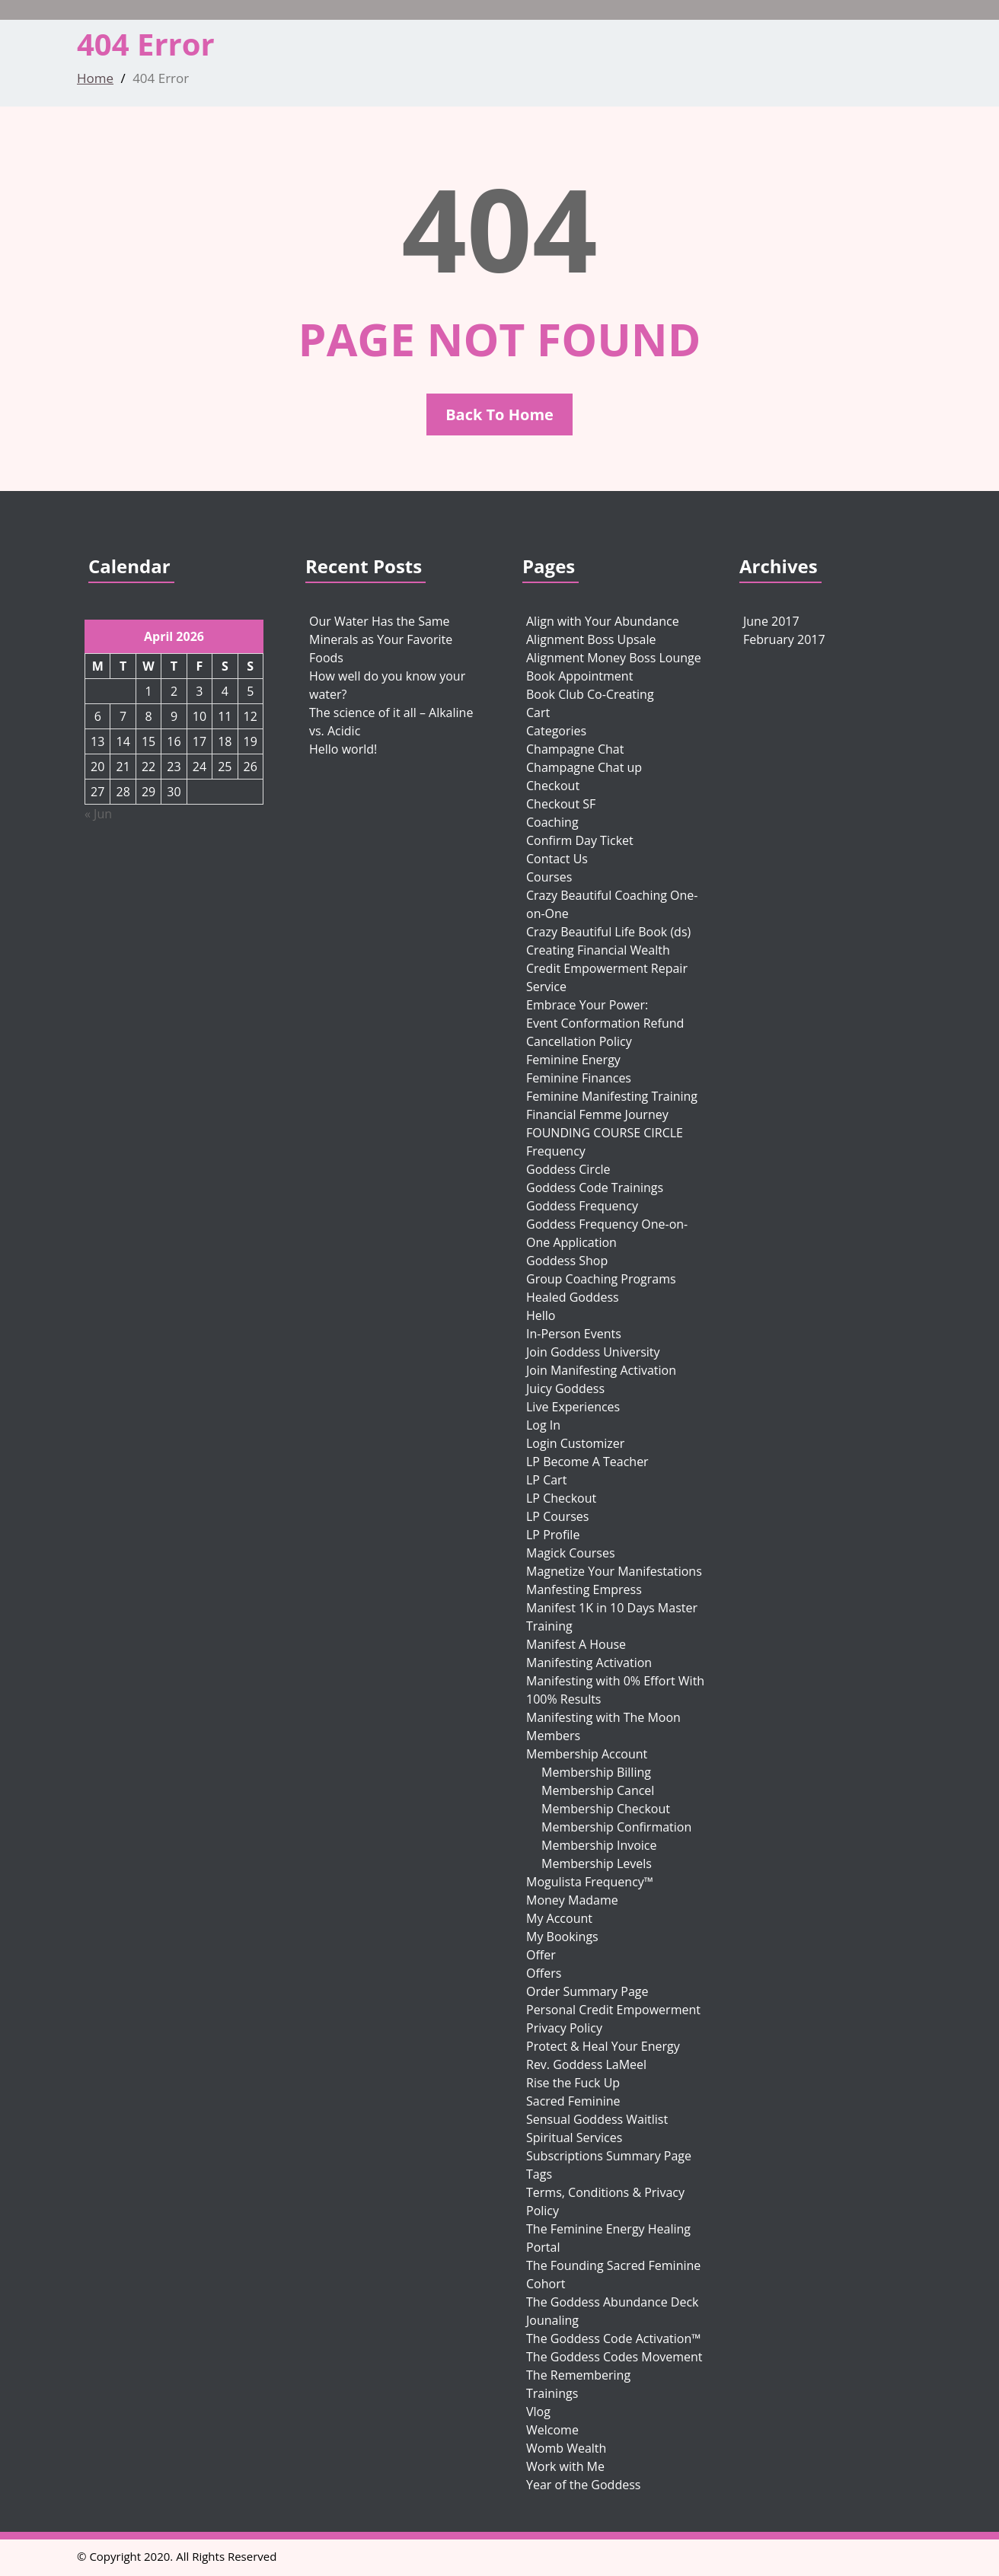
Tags (539, 2174)
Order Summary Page (587, 1991)
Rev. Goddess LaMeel (586, 2064)
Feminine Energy (573, 1059)
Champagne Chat (575, 749)
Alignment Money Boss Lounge (613, 657)
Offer (541, 1954)
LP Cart (546, 1479)
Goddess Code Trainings (594, 1187)
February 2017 (784, 639)
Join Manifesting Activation (601, 1370)
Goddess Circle (568, 1169)
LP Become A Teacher (587, 1461)
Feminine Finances (578, 1078)
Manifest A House (576, 1644)
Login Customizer (575, 1443)
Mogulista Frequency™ (589, 1881)
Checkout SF (560, 803)
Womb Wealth (566, 2448)
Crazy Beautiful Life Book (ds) (608, 931)
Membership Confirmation (616, 1827)
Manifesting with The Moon (603, 1717)
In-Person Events (573, 1333)
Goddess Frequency (582, 1205)
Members (553, 1735)
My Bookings (562, 1936)
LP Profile (552, 1534)
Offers (543, 1973)
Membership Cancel (597, 1790)
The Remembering (578, 2375)
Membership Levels (596, 1863)
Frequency (556, 1151)
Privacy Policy (564, 2028)
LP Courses (557, 1516)
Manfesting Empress (584, 1589)
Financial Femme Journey (597, 1114)
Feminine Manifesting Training (611, 1096)
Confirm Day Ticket (580, 840)
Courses (549, 877)
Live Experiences (573, 1406)
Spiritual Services (574, 2137)
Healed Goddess (572, 1297)
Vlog (538, 2411)
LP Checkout (561, 1498)
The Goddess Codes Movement (614, 2356)
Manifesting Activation (589, 1662)
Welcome (552, 2429)
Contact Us (557, 858)
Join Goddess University (593, 1352)
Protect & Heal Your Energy (603, 2046)
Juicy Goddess (565, 1388)
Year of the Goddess (583, 2484)
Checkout (552, 785)
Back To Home (499, 414)
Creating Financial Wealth (598, 950)
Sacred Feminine (573, 2101)
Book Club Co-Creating (590, 694)
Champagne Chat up (584, 767)
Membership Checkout (605, 1808)
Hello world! (343, 749)
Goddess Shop (567, 1260)
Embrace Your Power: (587, 1004)
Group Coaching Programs (601, 1278)
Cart (538, 712)
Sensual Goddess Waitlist (597, 2119)
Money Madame (572, 1900)
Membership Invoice (599, 1845)
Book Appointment (579, 676)
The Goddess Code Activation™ (613, 2338)
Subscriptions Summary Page (608, 2155)
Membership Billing (596, 1772)
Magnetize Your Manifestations (614, 1571)
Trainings (552, 2393)
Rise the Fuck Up (573, 2082)
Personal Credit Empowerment (613, 2009)
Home (95, 78)
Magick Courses (570, 1553)
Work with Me (565, 2466)
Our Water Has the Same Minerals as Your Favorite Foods (380, 639)
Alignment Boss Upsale (591, 639)
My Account (559, 1918)
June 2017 (771, 621)
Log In (543, 1425)
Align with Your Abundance (602, 621)
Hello (540, 1315)
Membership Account (586, 1753)
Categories (556, 730)
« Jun (98, 813)
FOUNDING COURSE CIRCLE (604, 1132)
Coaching (552, 822)
